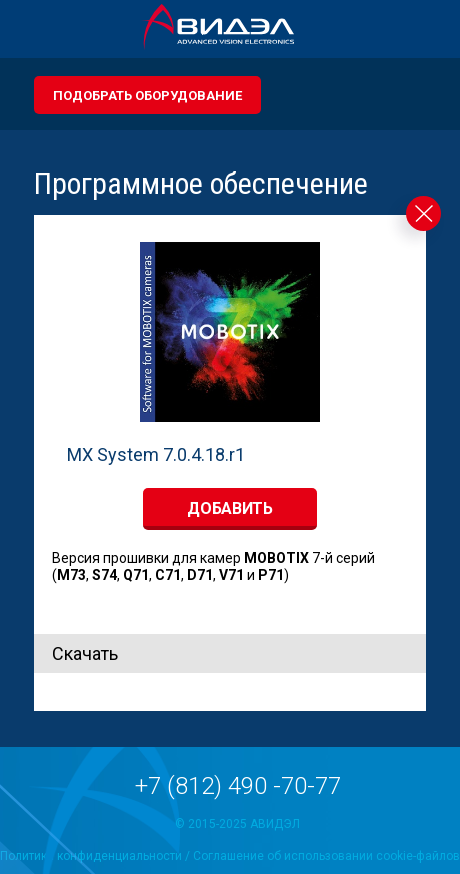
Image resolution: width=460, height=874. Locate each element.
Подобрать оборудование (147, 95)
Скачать (85, 653)
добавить (230, 508)
